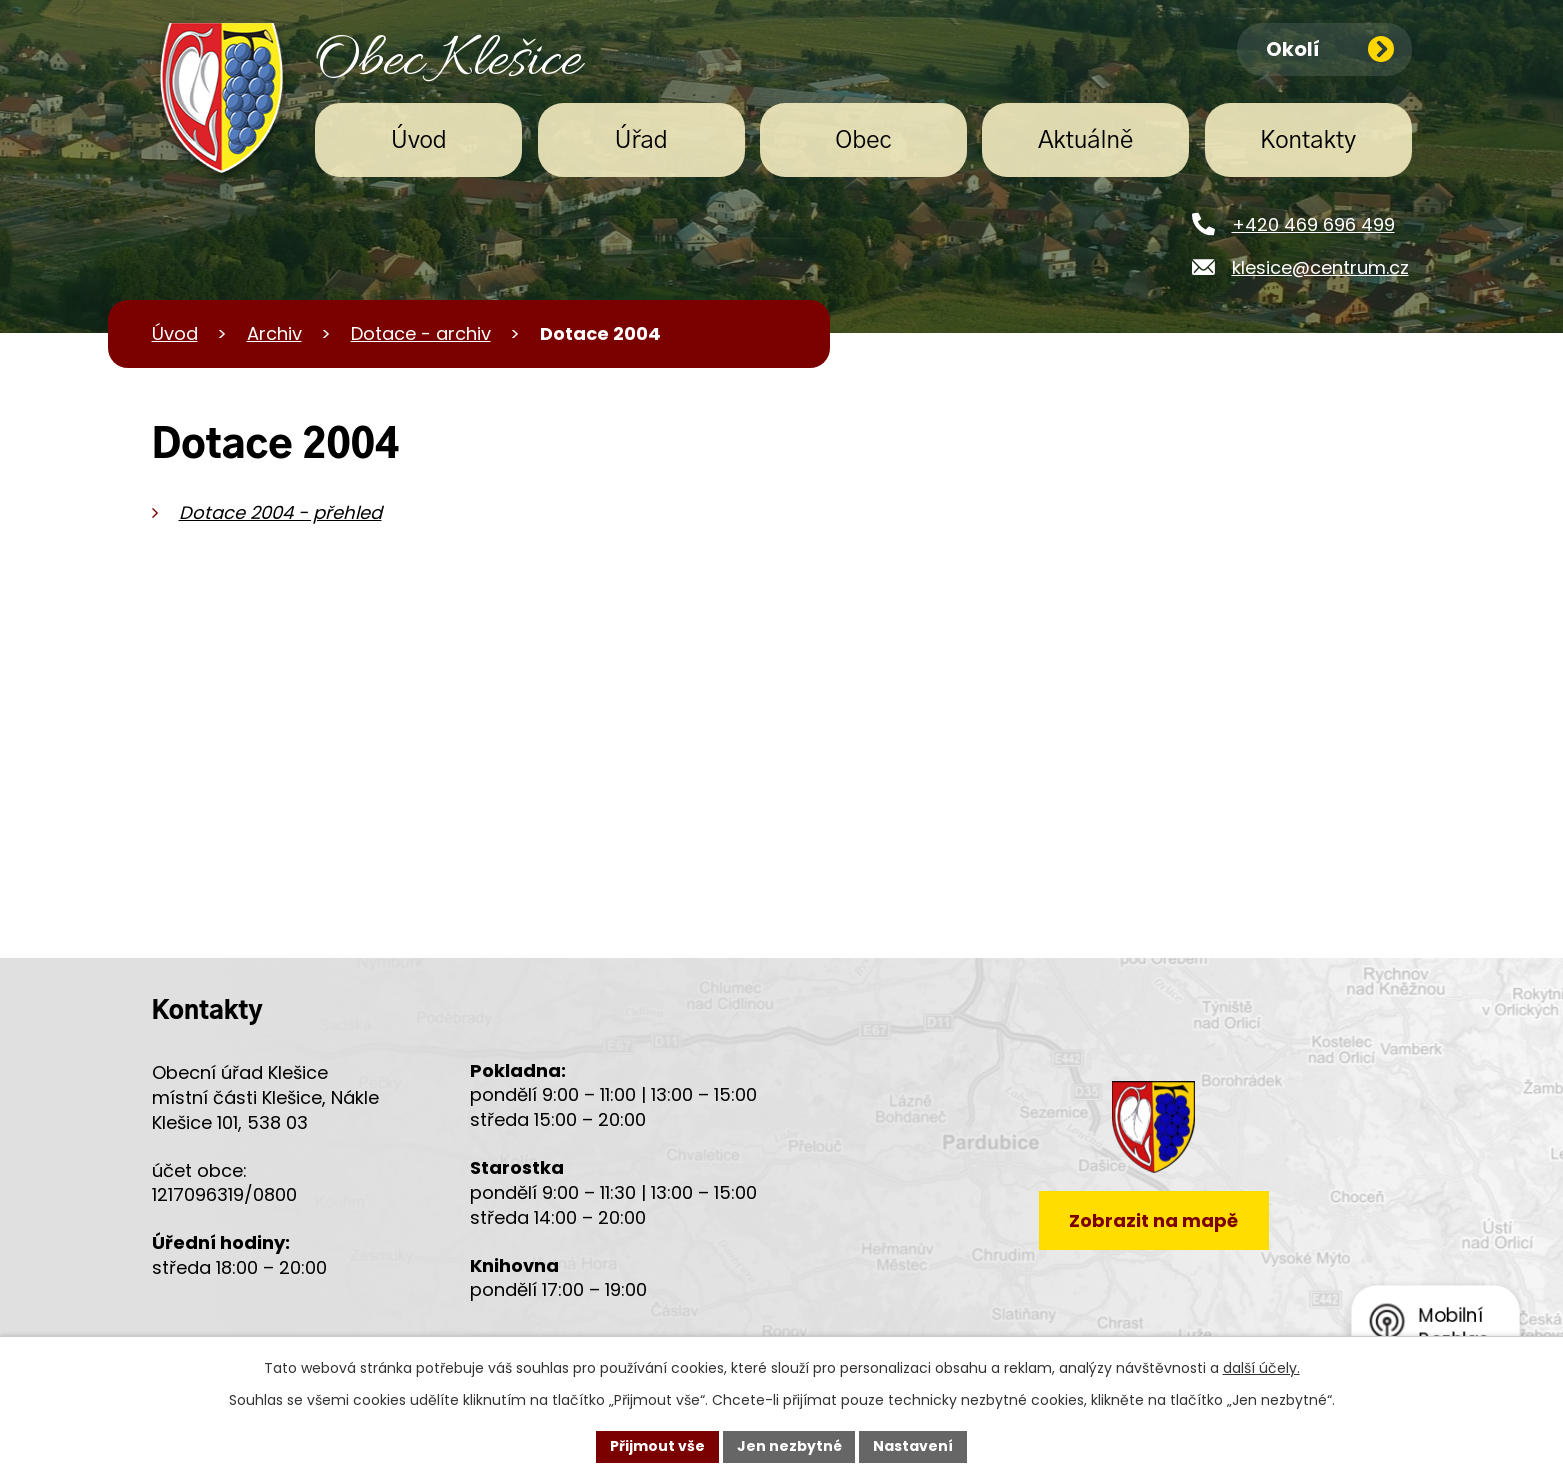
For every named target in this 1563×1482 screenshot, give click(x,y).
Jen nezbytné (789, 1446)
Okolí (1330, 49)
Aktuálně (1085, 141)
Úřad (641, 141)
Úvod (419, 141)
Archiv (274, 333)
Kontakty (1308, 141)
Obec (863, 141)
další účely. (1261, 1368)
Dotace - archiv (421, 333)
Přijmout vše (657, 1446)
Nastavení (914, 1446)
